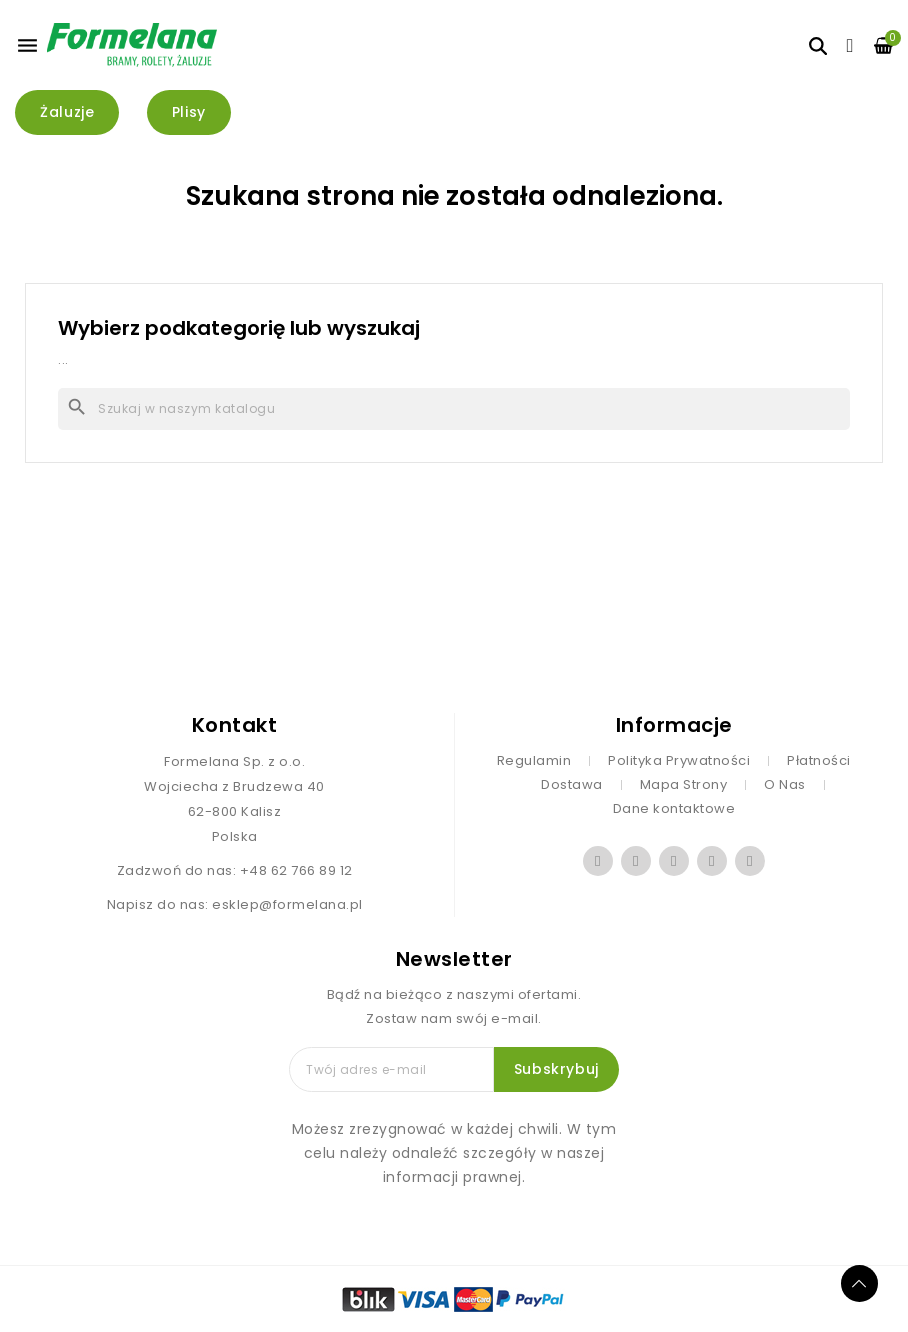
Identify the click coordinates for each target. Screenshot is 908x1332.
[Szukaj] (454, 409)
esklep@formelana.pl (287, 904)
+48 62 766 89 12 (296, 870)
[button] (67, 112)
